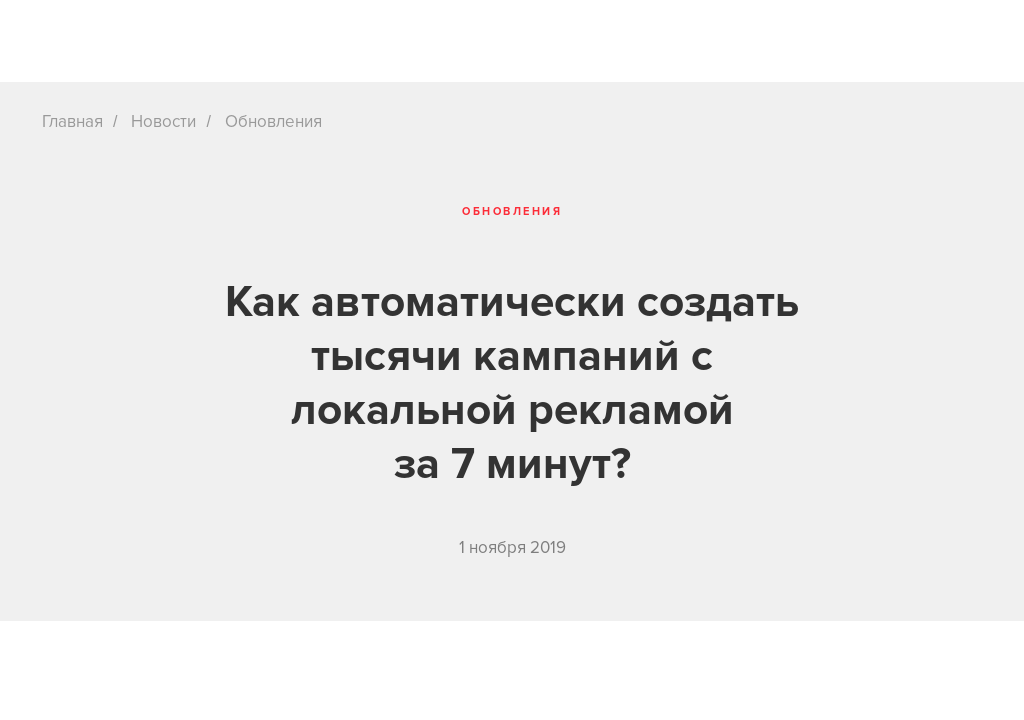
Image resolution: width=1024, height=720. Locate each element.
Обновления (273, 121)
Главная (72, 121)
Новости (163, 121)
